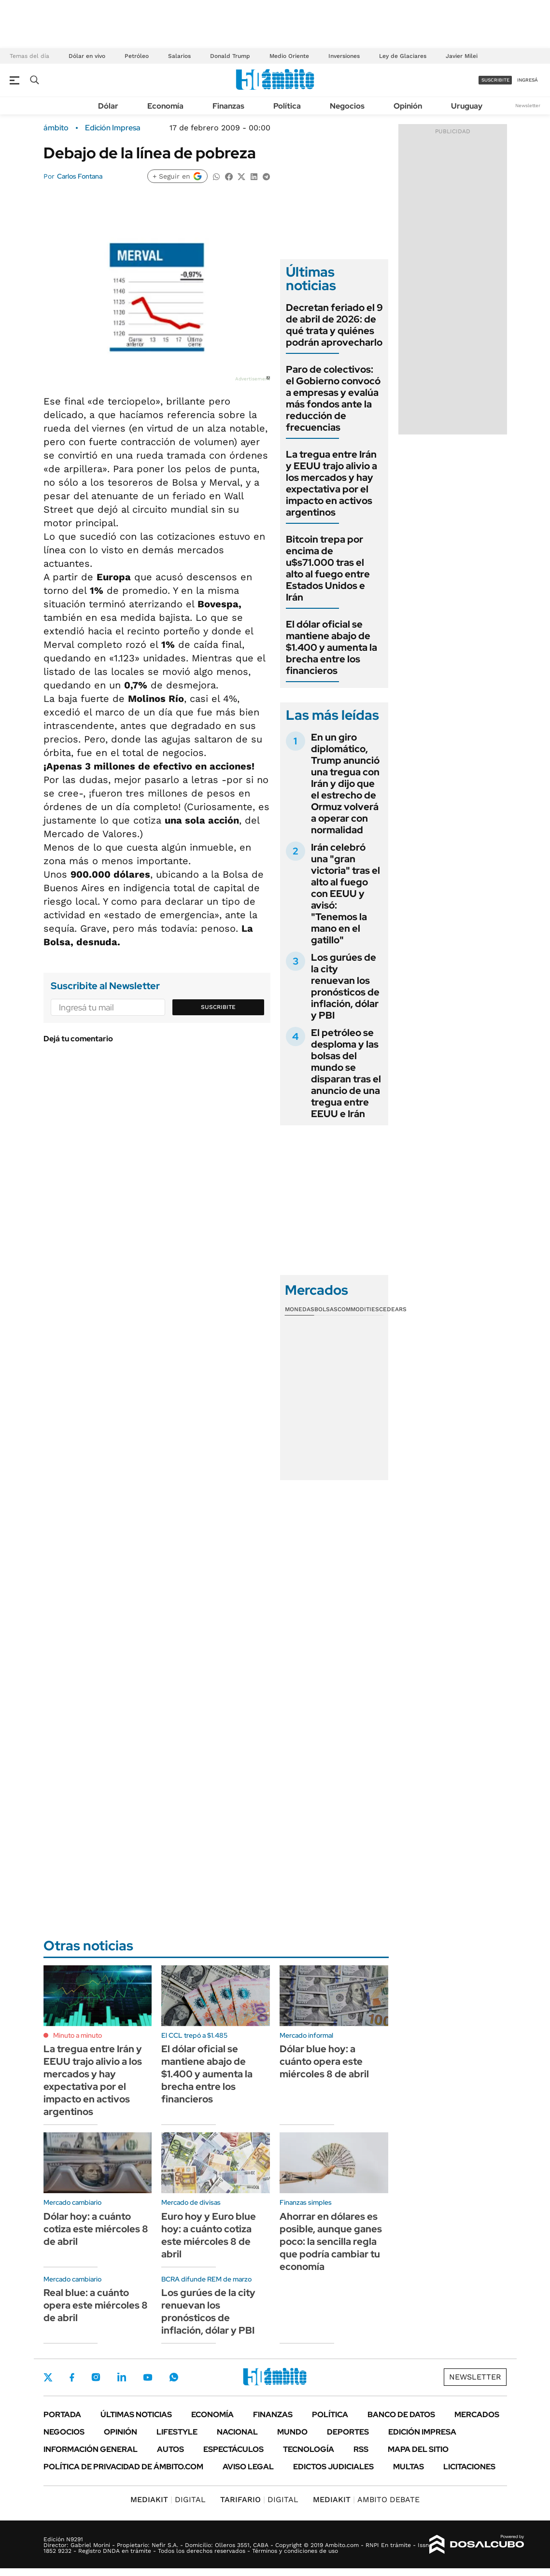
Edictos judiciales (333, 2467)
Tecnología (308, 2449)
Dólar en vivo (87, 56)
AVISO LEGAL (248, 2467)
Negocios (347, 106)
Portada (62, 2414)
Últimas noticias (136, 2414)
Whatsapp (173, 2377)
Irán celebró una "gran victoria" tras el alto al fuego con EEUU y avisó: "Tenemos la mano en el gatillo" (345, 893)
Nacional (237, 2432)
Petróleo (137, 56)
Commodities (358, 1309)
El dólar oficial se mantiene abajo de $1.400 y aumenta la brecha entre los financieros (331, 647)
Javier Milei (462, 56)
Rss (360, 2449)
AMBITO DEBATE (366, 2499)
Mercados (476, 2414)
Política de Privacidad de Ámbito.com (123, 2467)
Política (287, 106)
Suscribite (218, 1007)
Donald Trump (230, 56)
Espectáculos (233, 2449)
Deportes (348, 2432)
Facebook (72, 2377)
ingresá (527, 80)
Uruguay (466, 106)
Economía (165, 106)
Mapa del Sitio (418, 2449)
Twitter (48, 2377)
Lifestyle (176, 2432)
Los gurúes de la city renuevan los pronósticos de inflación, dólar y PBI (345, 986)
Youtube (148, 2377)
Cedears (393, 1309)
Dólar (108, 106)
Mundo (292, 2432)
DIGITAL (168, 2499)
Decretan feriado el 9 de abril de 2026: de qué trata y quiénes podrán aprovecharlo (334, 325)
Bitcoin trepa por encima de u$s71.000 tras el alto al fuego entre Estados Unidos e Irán (328, 568)
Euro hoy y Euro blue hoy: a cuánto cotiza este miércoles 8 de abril (208, 2235)
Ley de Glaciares (402, 56)
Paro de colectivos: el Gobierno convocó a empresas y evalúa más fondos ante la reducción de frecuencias (333, 398)
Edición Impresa (422, 2432)
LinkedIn (121, 2377)
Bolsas (326, 1309)
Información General (90, 2449)
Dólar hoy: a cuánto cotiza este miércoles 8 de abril (95, 2229)
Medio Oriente (289, 56)
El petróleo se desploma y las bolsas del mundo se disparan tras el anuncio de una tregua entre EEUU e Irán (346, 1073)
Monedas (299, 1309)
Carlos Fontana (79, 176)
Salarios (179, 56)
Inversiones (344, 56)
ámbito (56, 128)
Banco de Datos (401, 2414)
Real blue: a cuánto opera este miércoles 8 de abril (95, 2305)
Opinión (408, 106)
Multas (408, 2467)
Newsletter (527, 105)
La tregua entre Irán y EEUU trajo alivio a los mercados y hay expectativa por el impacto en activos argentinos (331, 483)
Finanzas (228, 106)
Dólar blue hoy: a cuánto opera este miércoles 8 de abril (324, 2061)
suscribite (495, 80)
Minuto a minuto (77, 2035)
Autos (170, 2449)
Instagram (95, 2377)
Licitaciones (469, 2467)
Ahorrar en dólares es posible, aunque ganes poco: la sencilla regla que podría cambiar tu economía (331, 2241)
